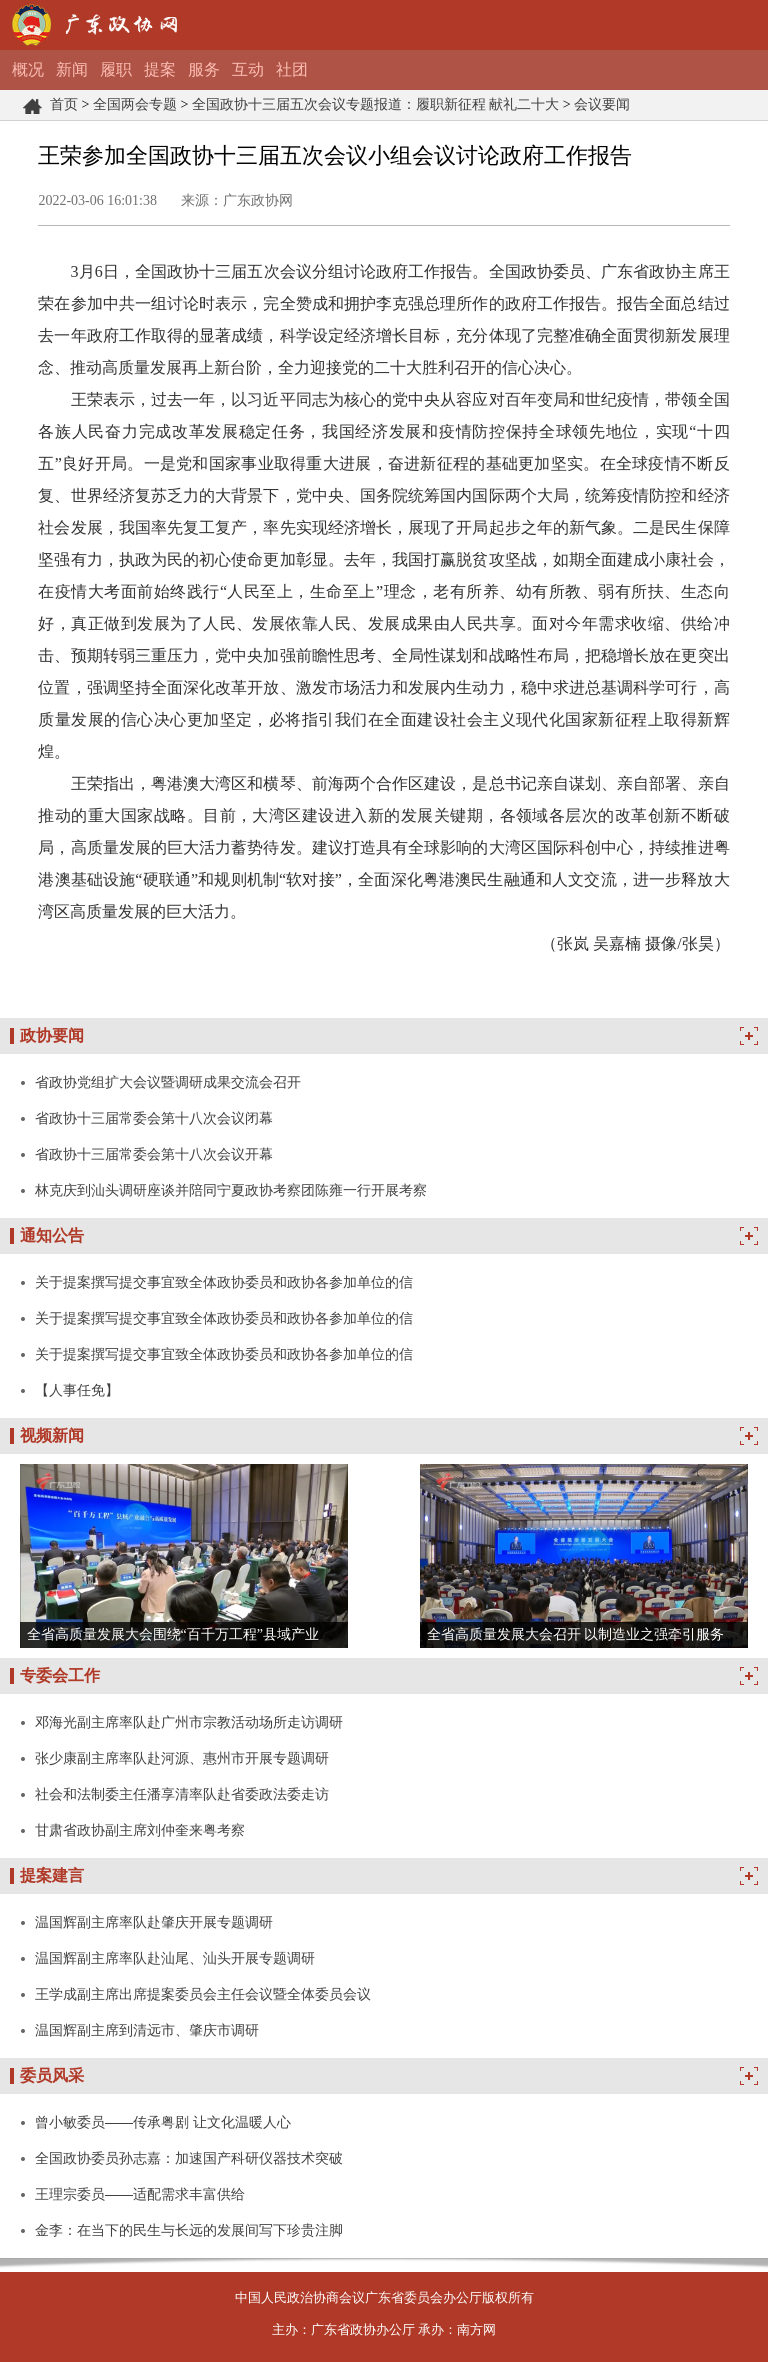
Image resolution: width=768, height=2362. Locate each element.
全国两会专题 (135, 104)
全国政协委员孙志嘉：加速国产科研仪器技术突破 (189, 2158)
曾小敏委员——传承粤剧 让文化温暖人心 (163, 2122)
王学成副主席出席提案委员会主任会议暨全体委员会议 (203, 1994)
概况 (28, 69)
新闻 (72, 69)
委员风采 (52, 2075)
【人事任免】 (77, 1390)
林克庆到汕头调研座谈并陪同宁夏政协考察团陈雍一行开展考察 (231, 1190)
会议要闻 (602, 104)
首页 (64, 104)
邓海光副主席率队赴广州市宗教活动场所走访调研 (189, 1722)
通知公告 (52, 1235)
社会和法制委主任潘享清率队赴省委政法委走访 (182, 1794)
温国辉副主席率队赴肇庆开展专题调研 (154, 1922)
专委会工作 (60, 1675)
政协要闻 (52, 1035)
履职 (116, 69)
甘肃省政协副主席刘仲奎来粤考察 (140, 1830)
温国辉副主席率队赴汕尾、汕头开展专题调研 (175, 1958)
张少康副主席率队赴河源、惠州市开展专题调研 (182, 1758)
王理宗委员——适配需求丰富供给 (140, 2194)
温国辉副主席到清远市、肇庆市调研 (147, 2030)
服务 (204, 69)
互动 (248, 69)
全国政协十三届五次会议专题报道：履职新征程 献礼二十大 (376, 104)
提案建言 (52, 1875)
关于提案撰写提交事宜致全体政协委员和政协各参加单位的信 (224, 1282)
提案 (160, 69)
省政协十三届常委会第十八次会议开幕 (154, 1154)
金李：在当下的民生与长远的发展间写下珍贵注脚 (189, 2230)
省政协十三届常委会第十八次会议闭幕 (154, 1118)
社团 (292, 69)
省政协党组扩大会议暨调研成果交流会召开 (168, 1082)
